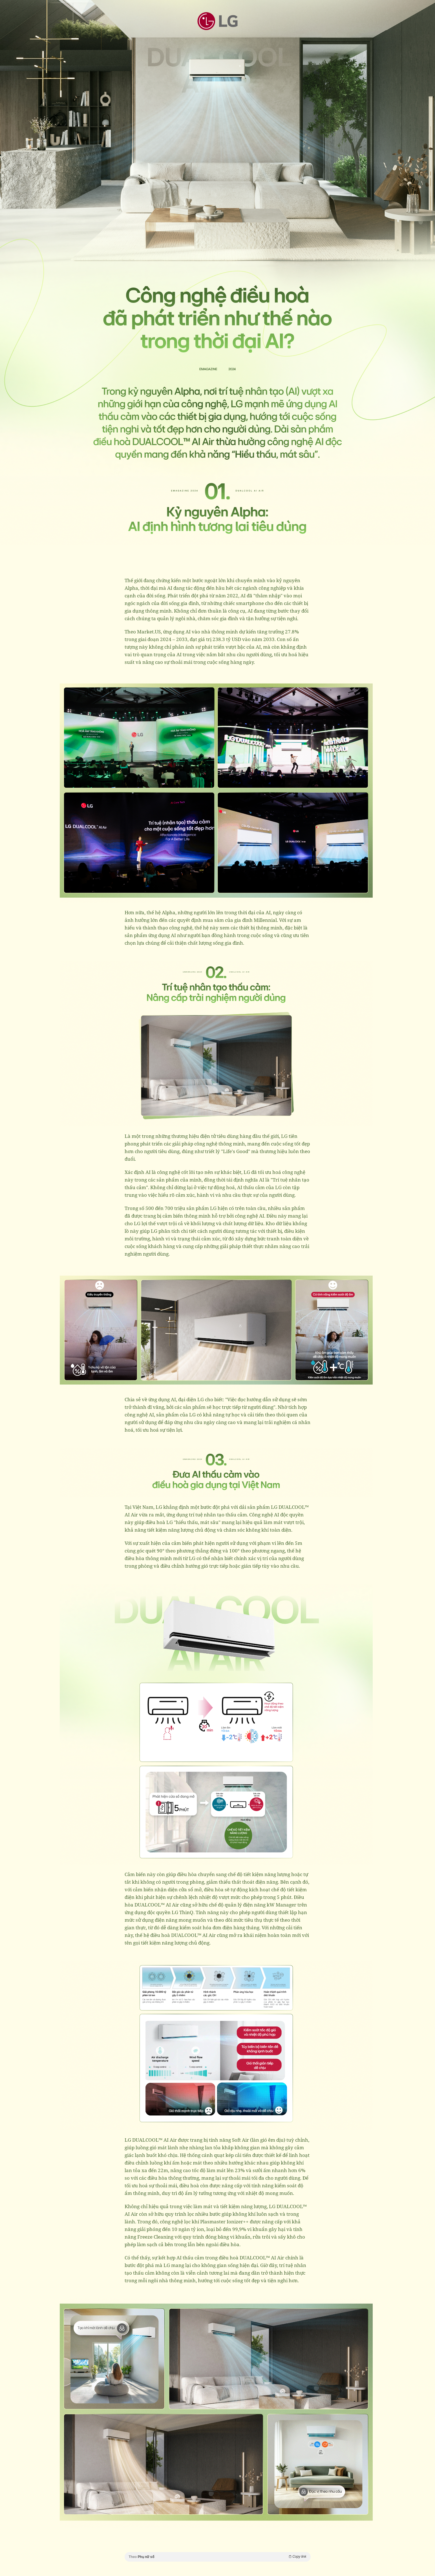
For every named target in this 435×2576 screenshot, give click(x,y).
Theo (217, 2557)
